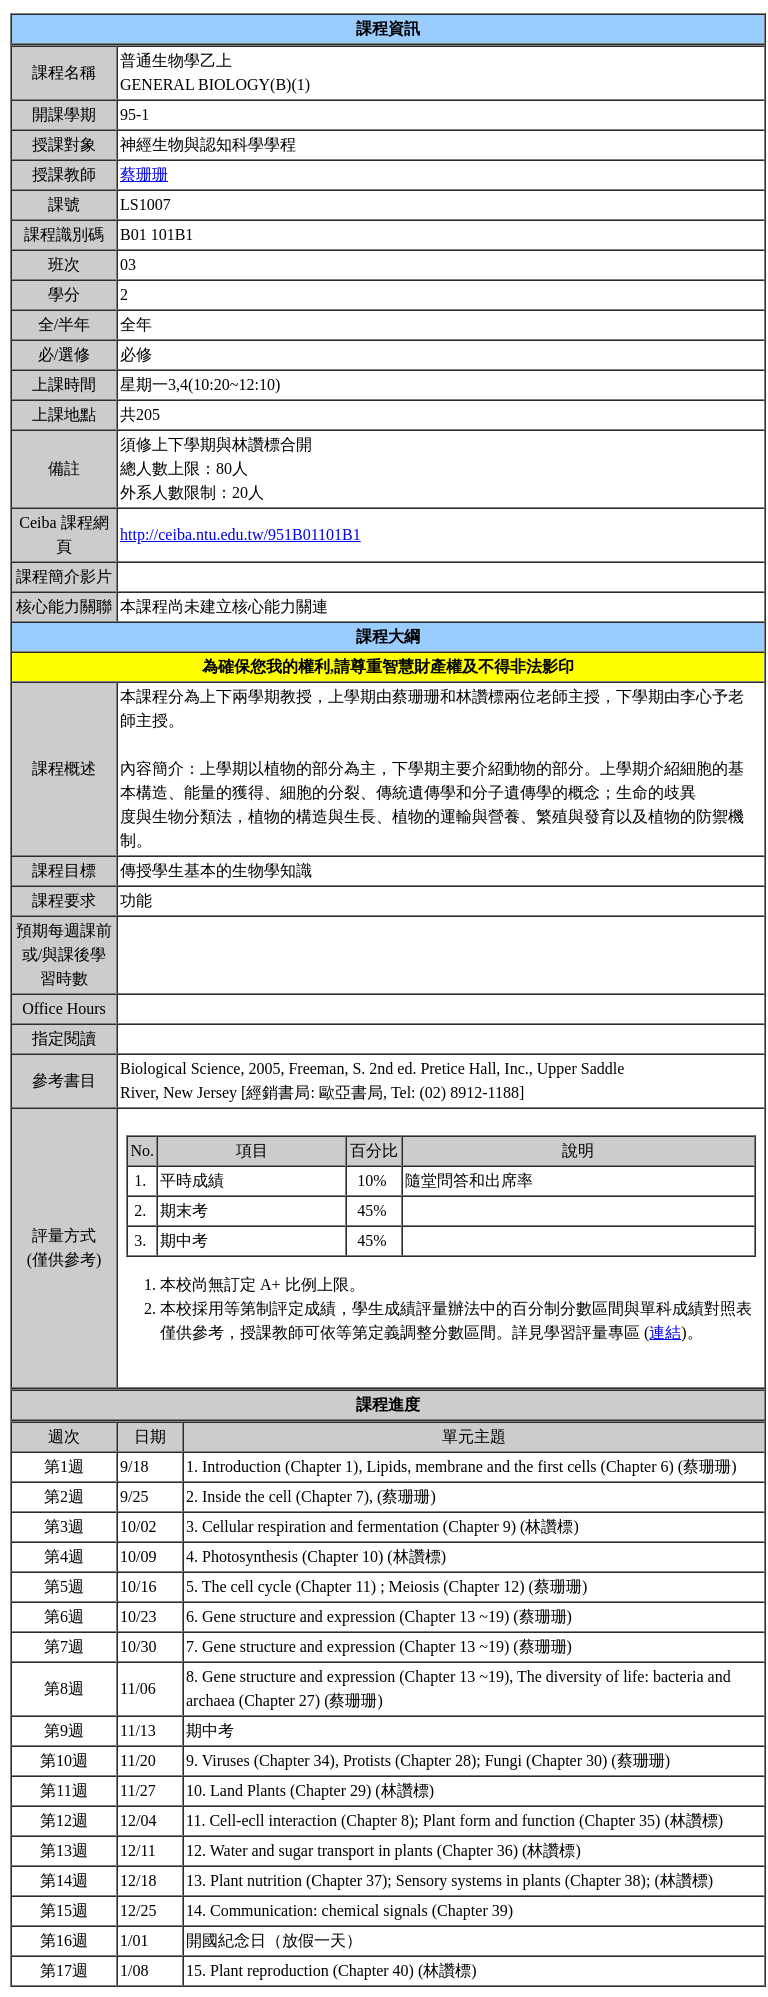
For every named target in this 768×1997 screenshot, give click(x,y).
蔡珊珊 (144, 174)
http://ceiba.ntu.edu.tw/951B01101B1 (240, 534)
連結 (665, 1332)
